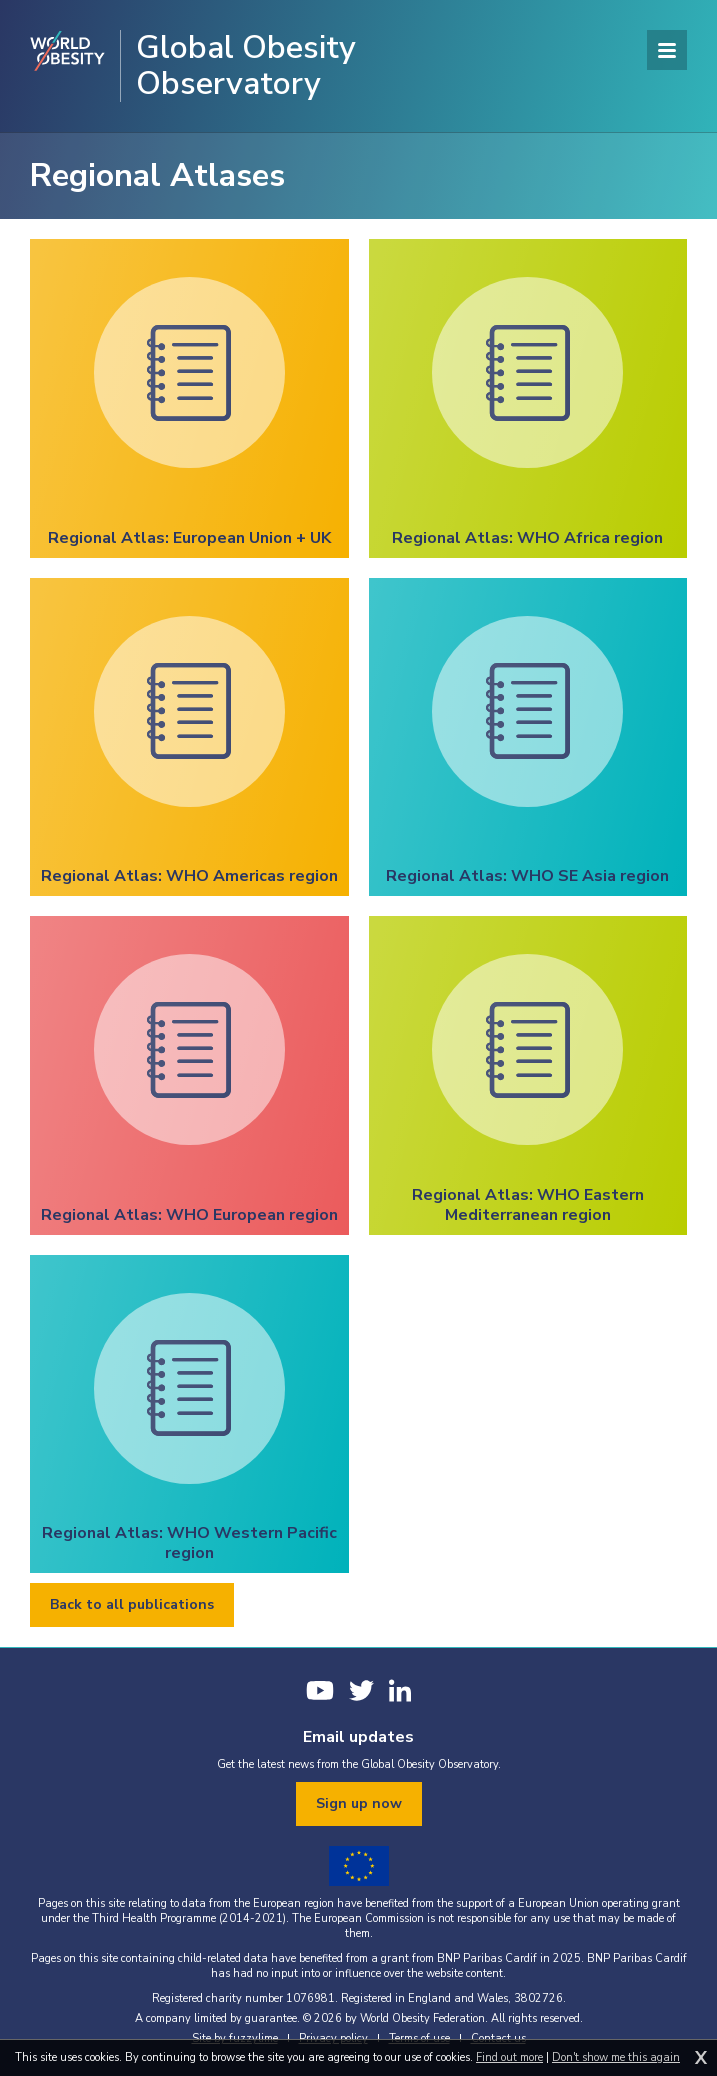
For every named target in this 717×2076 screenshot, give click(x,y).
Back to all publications (132, 1604)
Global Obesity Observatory (246, 66)
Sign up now (359, 1803)
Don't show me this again (616, 2057)
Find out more (509, 2057)
